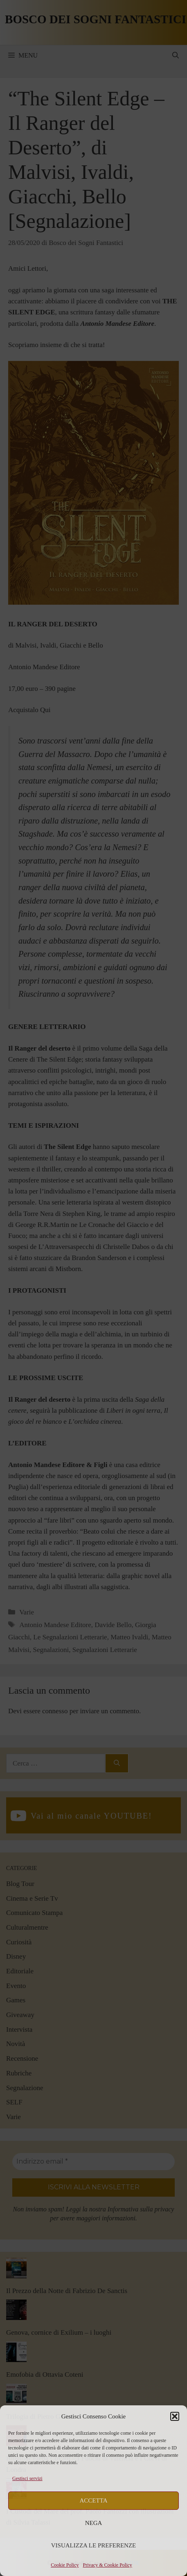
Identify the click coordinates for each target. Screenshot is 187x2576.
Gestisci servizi (27, 2478)
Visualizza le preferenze (93, 2545)
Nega (93, 2523)
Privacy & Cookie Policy (107, 2565)
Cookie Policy (65, 2565)
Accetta (94, 2500)
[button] (175, 2416)
